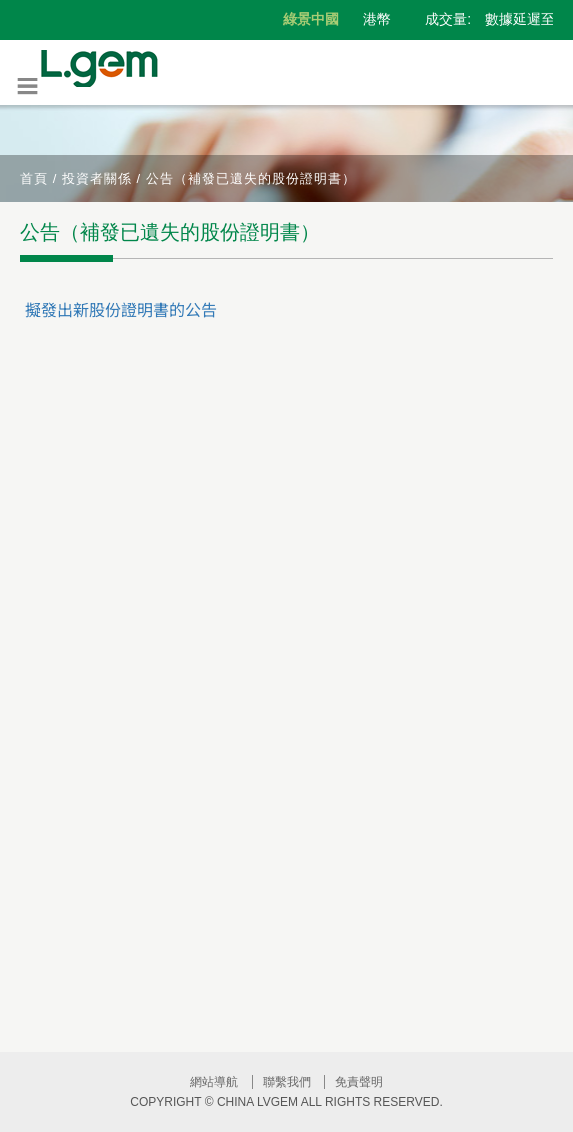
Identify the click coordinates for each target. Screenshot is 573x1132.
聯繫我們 (287, 1082)
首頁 (34, 178)
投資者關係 (97, 178)
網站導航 (214, 1082)
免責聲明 (359, 1082)
